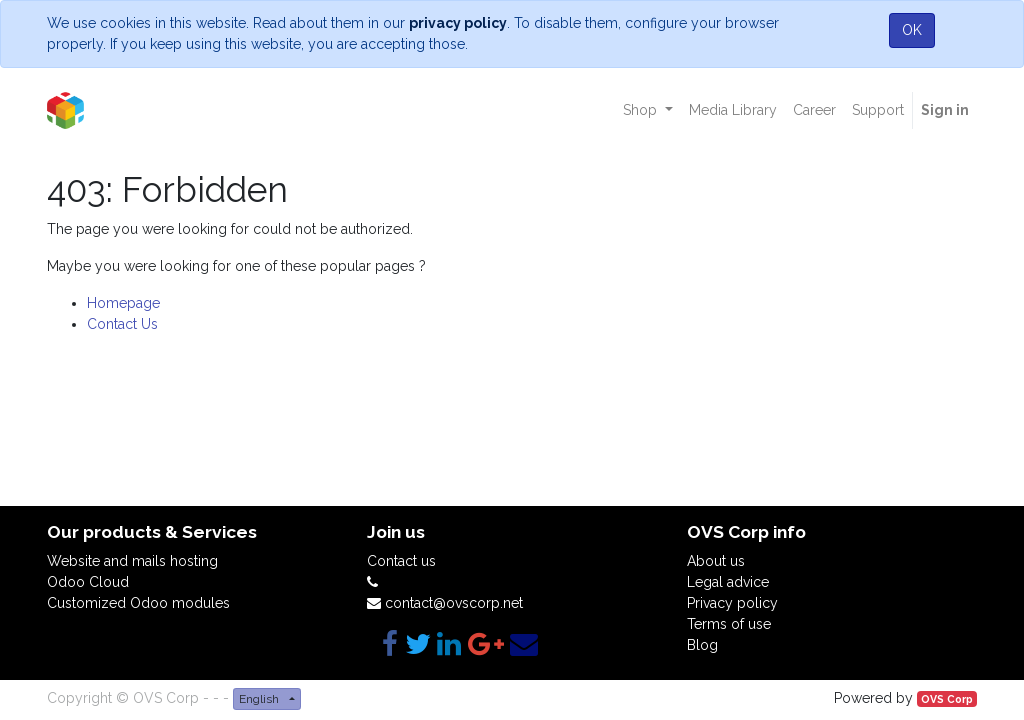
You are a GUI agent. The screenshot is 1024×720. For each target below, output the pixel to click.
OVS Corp (947, 699)
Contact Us (122, 324)
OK (912, 30)
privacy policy (458, 23)
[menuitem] (733, 110)
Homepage (123, 303)
